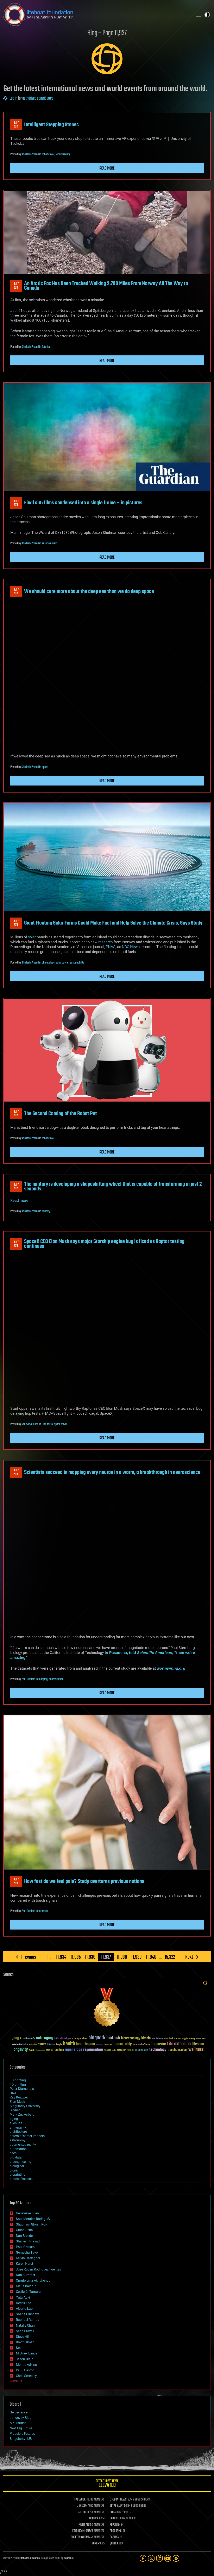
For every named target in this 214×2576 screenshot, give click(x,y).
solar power (62, 962)
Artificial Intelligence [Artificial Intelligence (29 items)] (63, 2038)
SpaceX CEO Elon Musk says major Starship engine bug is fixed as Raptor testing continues (104, 1243)
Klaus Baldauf (26, 2286)
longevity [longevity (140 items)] (20, 2049)
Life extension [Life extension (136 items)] (179, 2044)
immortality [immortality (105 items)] (122, 2044)
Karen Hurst (24, 2264)
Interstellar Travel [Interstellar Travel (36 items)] (141, 2044)
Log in (13, 98)
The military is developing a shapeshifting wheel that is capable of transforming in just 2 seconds (113, 1186)
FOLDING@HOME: (81, 2531)
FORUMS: (96, 2543)
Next (189, 1957)
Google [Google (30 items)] (59, 2044)
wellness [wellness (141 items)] (195, 2049)
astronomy (17, 2140)
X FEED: (82, 2512)
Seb (18, 2348)
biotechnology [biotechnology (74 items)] (130, 2038)
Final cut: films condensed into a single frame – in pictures (83, 503)
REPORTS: (115, 2525)
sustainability (77, 962)
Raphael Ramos (27, 2320)
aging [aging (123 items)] (14, 2038)
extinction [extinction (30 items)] (33, 2044)
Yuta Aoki (23, 2297)
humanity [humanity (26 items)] (99, 2045)
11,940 (151, 1957)
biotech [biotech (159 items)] (113, 2038)
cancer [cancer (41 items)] (177, 2038)
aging (14, 2119)
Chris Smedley (26, 2376)
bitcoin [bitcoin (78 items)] (146, 2038)
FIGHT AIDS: (85, 2525)
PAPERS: (114, 2537)
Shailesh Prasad (30, 154)
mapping (43, 1679)
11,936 (90, 1957)
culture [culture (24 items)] (198, 2039)
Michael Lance (26, 2353)
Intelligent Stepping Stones (51, 125)
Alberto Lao (24, 2309)
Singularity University (25, 2106)
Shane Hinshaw (27, 2314)
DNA (13, 2093)
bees (13, 2153)
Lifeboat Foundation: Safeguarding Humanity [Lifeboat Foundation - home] (96, 14)
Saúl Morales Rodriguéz (33, 2219)
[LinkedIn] (159, 2558)
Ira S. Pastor (25, 2370)
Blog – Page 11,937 (107, 33)
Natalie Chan (25, 2325)
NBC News (131, 947)
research (105, 942)
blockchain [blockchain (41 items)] (157, 2038)
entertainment (49, 543)
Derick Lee (23, 2303)
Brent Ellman (25, 2342)
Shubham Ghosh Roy (31, 2224)
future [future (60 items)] (42, 2044)
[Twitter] (151, 2558)
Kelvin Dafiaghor (28, 2258)
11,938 (122, 1957)
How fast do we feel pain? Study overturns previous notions (84, 1881)
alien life (16, 2123)
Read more (107, 168)
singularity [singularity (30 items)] (121, 2050)
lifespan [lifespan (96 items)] (198, 2044)
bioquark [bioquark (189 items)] (96, 2038)
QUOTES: (114, 2543)
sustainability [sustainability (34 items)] (141, 2050)
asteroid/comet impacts (27, 2136)
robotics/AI (48, 154)
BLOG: (113, 2512)
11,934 (61, 1957)
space (45, 767)
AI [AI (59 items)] (21, 2039)
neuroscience (56, 1679)
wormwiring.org (171, 1668)
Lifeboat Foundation (29, 2558)
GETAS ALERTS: (118, 2506)
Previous (28, 1957)
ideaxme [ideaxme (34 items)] (108, 2044)
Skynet (15, 2110)
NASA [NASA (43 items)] (31, 2050)
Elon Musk (47, 1424)
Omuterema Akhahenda (33, 2280)
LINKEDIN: (82, 2506)
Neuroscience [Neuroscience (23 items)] (40, 2050)
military (46, 1211)
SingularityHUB (21, 2439)
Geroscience (18, 2412)
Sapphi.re (69, 2558)
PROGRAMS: (116, 2531)
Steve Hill (23, 2337)
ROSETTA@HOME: (80, 2537)
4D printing (18, 2085)
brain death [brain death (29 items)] (168, 2038)
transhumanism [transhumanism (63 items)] (177, 2050)
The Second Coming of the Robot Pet (60, 1114)
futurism (46, 347)
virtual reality (63, 154)
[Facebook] (143, 2558)
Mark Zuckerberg (22, 2114)
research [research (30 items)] (107, 2050)
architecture (18, 2132)
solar (32, 937)
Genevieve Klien (29, 1424)
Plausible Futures (22, 2434)
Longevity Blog (20, 2418)
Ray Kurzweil (19, 2097)
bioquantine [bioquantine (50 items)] (80, 2038)
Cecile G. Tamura (28, 2292)
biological (17, 2166)
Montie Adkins (26, 2365)
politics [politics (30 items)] (49, 2050)
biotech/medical (21, 2179)
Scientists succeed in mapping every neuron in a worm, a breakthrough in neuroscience (112, 1472)
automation (18, 2149)
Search (205, 1983)
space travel (60, 1424)
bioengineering (20, 2162)
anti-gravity (18, 2127)
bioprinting (17, 2174)
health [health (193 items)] (69, 2044)
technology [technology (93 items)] (157, 2050)
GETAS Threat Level (107, 2484)
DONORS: (94, 2518)
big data (16, 2157)
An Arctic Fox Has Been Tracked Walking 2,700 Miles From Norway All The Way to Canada (106, 286)
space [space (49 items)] (130, 2050)
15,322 (170, 1957)
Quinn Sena (24, 2230)
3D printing (18, 2080)
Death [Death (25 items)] (204, 2039)
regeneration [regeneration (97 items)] (93, 2049)
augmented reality (23, 2145)
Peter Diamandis (22, 2089)
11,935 (75, 1957)
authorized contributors (37, 98)
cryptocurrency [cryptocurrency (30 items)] (188, 2038)
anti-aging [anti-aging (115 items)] (44, 2038)
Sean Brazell (25, 2331)
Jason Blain (24, 2359)
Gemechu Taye (27, 2252)
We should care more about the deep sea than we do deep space (89, 591)
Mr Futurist (18, 2423)
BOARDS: (114, 2518)
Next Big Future (21, 2428)
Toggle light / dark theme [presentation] (207, 14)
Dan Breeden (25, 2236)
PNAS (110, 947)
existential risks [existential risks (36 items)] (20, 2044)
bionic (14, 2170)
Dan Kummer (25, 2275)
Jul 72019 (16, 125)
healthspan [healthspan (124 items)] (85, 2044)
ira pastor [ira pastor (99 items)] (158, 2044)
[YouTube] (167, 2558)
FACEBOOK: (80, 2499)
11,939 (136, 1957)
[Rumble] (176, 2558)
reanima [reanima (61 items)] (59, 2050)
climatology (48, 962)
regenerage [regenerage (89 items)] (73, 2050)
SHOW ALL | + (16, 2381)
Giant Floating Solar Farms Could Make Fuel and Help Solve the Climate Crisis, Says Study (113, 923)
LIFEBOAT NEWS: (118, 2499)
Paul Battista (28, 1679)
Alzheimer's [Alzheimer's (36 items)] (29, 2038)
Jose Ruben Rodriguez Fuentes (38, 2269)
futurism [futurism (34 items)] (51, 2044)
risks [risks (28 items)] (114, 2050)
